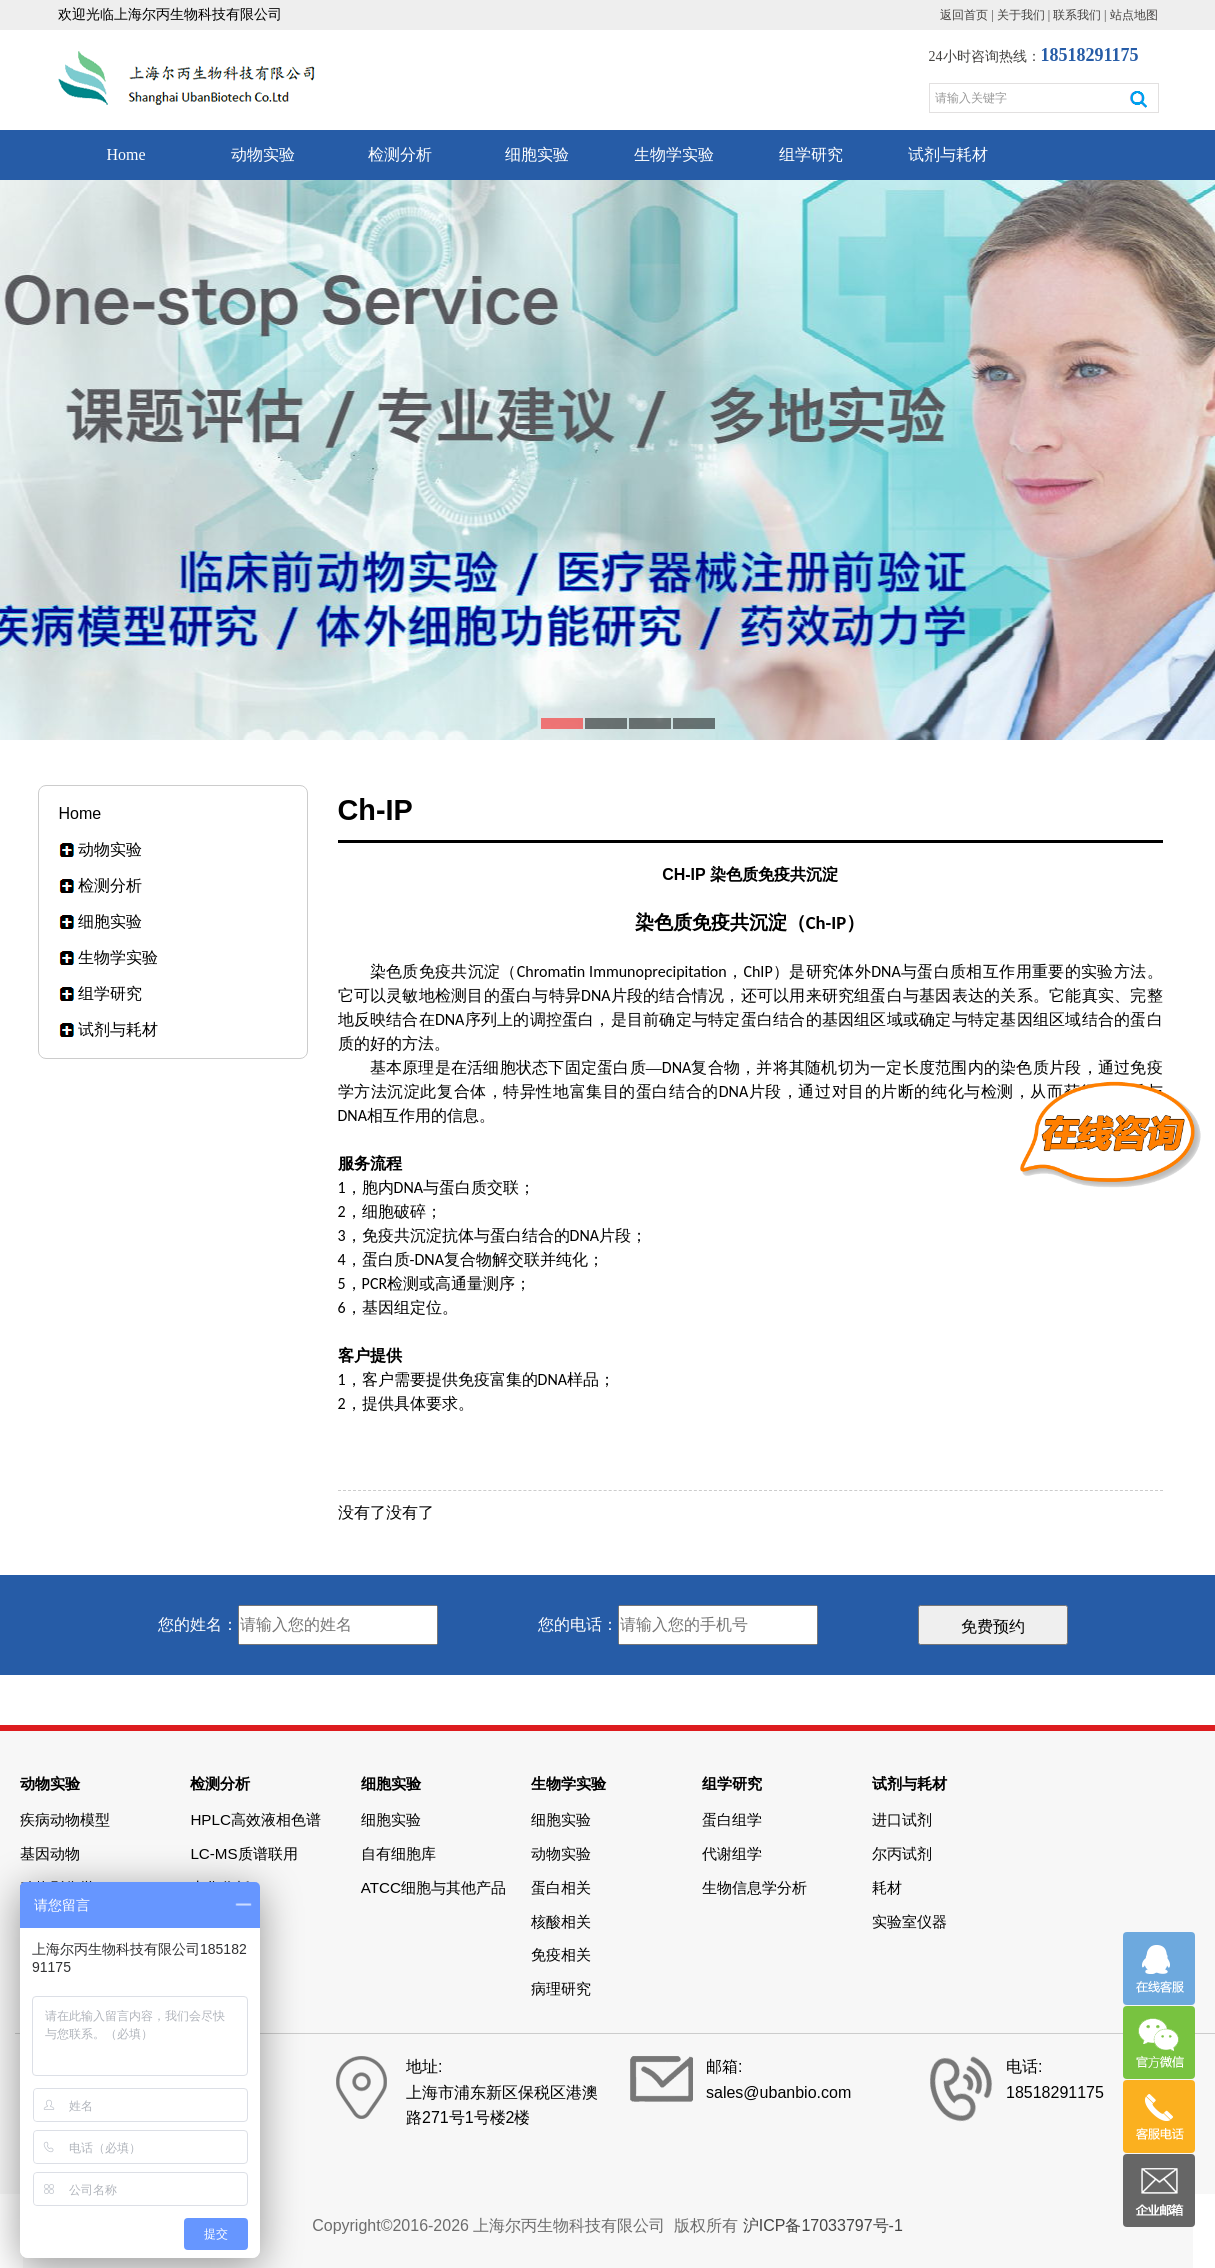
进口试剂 (902, 1819)
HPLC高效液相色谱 (255, 1819)
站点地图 (1134, 15)
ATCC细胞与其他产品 (433, 1887)
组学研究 (811, 154)
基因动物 (50, 1853)
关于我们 (1021, 15)
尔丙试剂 (902, 1853)
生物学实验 (674, 154)
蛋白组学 (732, 1819)
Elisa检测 (221, 1921)
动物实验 (263, 154)
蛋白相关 (561, 1887)
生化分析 (220, 1887)
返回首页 (964, 15)
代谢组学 (732, 1853)
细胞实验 (537, 154)
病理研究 (561, 1988)
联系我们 (1077, 15)
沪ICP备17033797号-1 (823, 2225)
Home (125, 154)
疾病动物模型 (65, 1819)
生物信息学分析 (754, 1887)
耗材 (887, 1887)
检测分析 (400, 154)
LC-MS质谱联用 (243, 1853)
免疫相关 (561, 1954)
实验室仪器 (909, 1921)
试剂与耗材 (948, 154)
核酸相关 (561, 1921)
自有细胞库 (398, 1853)
